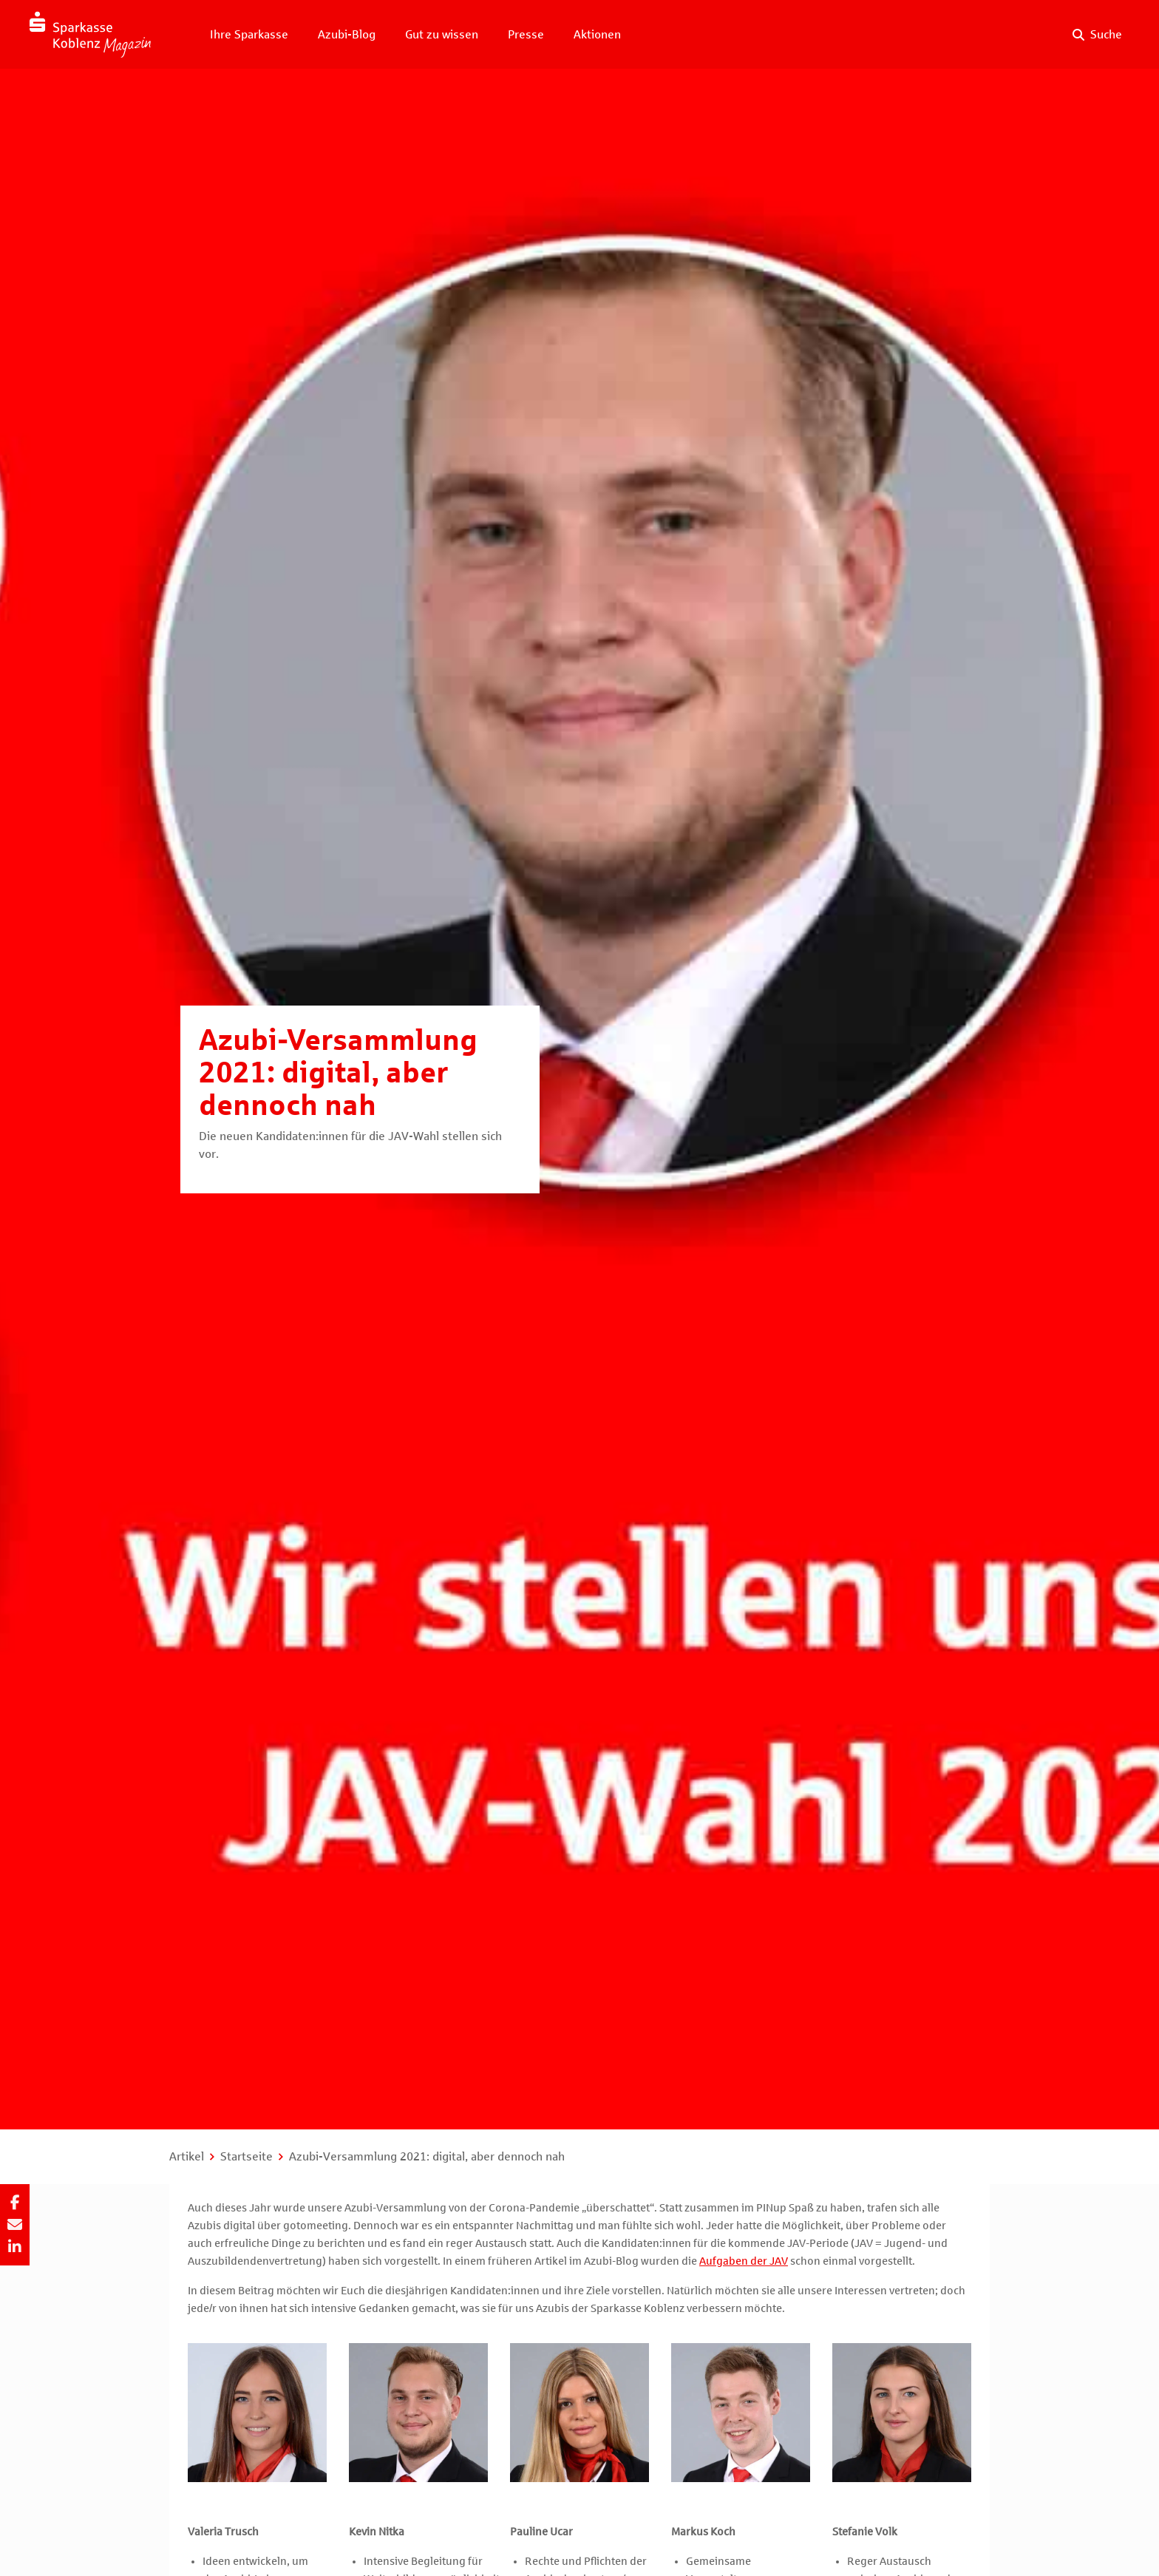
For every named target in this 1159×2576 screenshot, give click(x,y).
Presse (526, 34)
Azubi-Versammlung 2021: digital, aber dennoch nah (427, 2156)
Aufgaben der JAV (743, 2261)
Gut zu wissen (441, 34)
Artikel (186, 2156)
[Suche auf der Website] (1097, 34)
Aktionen (597, 34)
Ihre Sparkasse (249, 34)
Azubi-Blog (346, 34)
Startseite (246, 2156)
